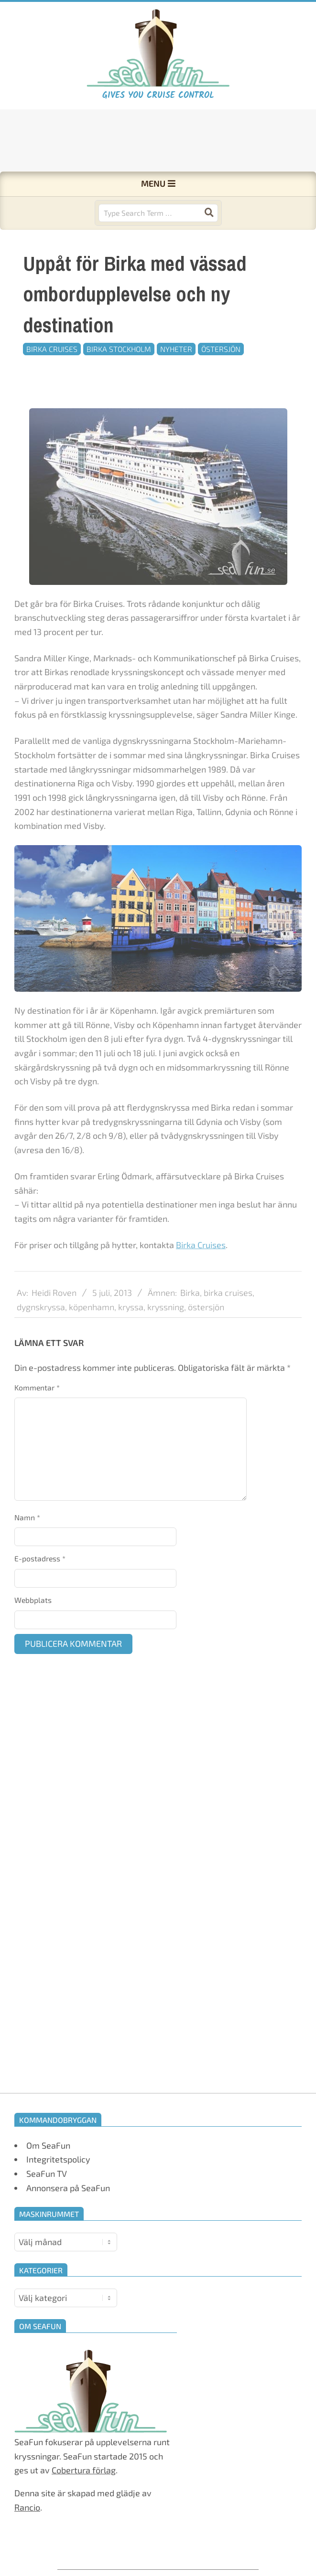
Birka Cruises (51, 348)
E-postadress (39, 1558)
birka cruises (228, 1319)
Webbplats (33, 1599)
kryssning (165, 1333)
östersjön (206, 1333)
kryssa (130, 1333)
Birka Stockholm (119, 348)
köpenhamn (91, 1333)
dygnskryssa (41, 1333)
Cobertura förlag (84, 2470)
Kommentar (37, 1387)
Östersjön (220, 348)
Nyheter (176, 348)
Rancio (27, 2507)
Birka (190, 1319)
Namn (27, 1517)
